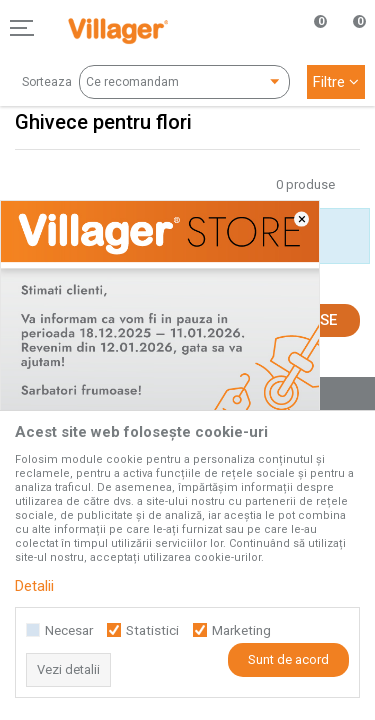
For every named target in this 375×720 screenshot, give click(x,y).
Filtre (336, 82)
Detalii (34, 586)
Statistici (152, 630)
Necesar (69, 630)
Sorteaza (47, 82)
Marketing (241, 630)
